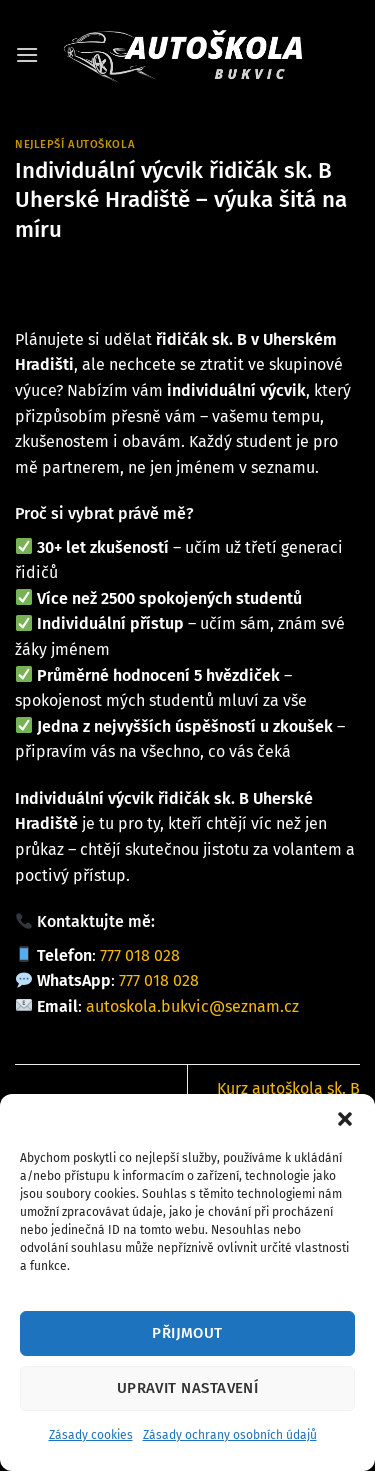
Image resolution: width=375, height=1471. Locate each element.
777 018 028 (140, 955)
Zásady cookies (91, 1435)
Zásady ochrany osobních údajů (230, 1435)
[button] (345, 1119)
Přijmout (187, 1333)
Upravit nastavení (188, 1388)
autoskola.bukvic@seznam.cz (192, 1006)
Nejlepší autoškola (75, 144)
